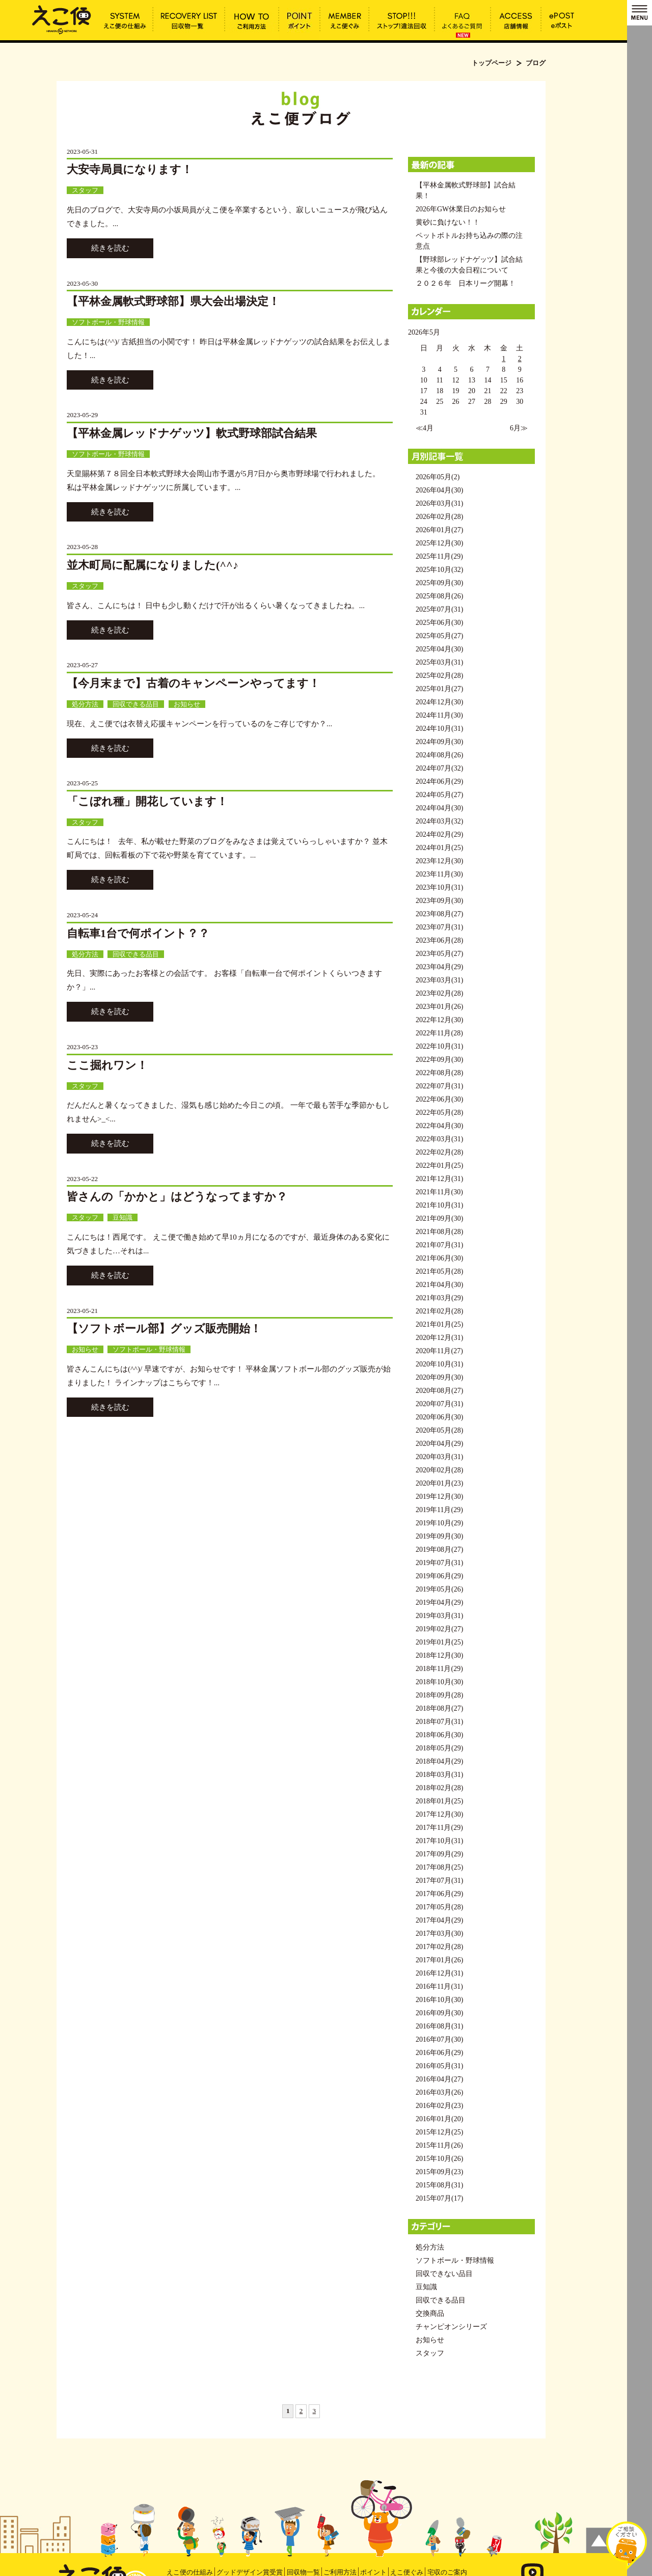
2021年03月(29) (439, 1298)
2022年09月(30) (439, 1059)
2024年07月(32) (439, 768)
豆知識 (122, 1217)
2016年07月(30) (439, 2039)
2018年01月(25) (439, 1801)
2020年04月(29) (439, 1443)
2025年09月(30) (439, 583)
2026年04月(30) (439, 490)
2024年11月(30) (439, 715)
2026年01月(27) (439, 530)
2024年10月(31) (439, 728)
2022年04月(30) (439, 1126)
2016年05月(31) (439, 2066)
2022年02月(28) (439, 1152)
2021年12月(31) (439, 1179)
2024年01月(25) (439, 848)
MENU (639, 12)
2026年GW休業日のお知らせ (461, 209)
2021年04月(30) (439, 1285)
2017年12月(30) (439, 1814)
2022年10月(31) (439, 1046)
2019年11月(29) (439, 1510)
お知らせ (187, 704)
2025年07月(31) (439, 609)
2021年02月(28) (439, 1311)
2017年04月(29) (439, 1920)
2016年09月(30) (439, 2013)
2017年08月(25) (439, 1867)
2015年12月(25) (439, 2132)
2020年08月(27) (439, 1390)
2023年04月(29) (439, 967)
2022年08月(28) (439, 1073)
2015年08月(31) (439, 2185)
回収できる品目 (136, 704)
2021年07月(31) (439, 1245)
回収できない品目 (444, 2274)
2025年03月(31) (439, 662)
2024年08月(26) (439, 755)
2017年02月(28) (439, 1947)
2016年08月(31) (439, 2026)
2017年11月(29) (439, 1827)
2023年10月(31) (439, 887)
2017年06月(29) (439, 1894)
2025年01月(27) (439, 689)
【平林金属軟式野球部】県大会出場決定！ (173, 301)
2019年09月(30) (439, 1536)
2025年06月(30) (439, 622)
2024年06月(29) (439, 781)
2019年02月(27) (439, 1629)
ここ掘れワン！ (107, 1065)
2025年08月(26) (439, 596)
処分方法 (85, 704)
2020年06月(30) (439, 1417)
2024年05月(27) (439, 795)
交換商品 (430, 2313)
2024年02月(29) (439, 834)
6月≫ (519, 428)
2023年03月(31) (439, 980)
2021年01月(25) (439, 1324)
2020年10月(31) (439, 1364)
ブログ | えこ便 (61, 19)
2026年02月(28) (439, 516)
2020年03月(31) (439, 1457)
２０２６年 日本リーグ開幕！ (465, 283)
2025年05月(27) (439, 636)
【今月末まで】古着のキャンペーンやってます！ (193, 683)
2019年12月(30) (439, 1496)
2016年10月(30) (439, 2000)
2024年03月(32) (439, 821)
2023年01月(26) (439, 1006)
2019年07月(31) (439, 1563)
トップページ (491, 63)
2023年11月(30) (439, 874)
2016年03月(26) (439, 2092)
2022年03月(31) (439, 1139)
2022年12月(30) (439, 1020)
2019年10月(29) (439, 1523)
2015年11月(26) (439, 2145)
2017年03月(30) (439, 1933)
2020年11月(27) (439, 1351)
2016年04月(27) (439, 2079)
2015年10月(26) (439, 2158)
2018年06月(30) (439, 1735)
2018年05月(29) (439, 1748)
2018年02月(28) (439, 1788)
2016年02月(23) (439, 2105)
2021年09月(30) (439, 1218)
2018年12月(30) (439, 1655)
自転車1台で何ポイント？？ (138, 933)
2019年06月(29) (439, 1576)
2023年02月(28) (439, 993)
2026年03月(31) (439, 503)
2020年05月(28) (439, 1430)
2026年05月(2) (437, 477)
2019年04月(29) (439, 1602)
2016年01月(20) (439, 2119)
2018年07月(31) (439, 1721)
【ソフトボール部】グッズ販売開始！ (164, 1328)
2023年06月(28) (439, 940)
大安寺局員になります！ (130, 169)
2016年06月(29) (439, 2053)
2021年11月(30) (439, 1192)
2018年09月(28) (439, 1695)
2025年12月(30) (439, 543)
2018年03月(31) (439, 1774)
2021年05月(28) (439, 1271)
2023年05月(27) (439, 953)
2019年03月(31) (439, 1616)
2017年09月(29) (439, 1854)
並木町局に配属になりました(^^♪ (152, 565)
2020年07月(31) (439, 1404)
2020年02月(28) (439, 1470)
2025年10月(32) (439, 569)
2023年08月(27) (439, 914)
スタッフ (85, 190)
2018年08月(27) (439, 1708)
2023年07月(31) (439, 927)
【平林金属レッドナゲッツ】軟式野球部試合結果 (192, 433)
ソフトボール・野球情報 (108, 322)
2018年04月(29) (439, 1761)
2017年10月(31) (439, 1841)
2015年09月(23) (439, 2172)
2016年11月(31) (439, 1986)
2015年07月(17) (439, 2198)
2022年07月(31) (439, 1086)
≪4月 (424, 428)
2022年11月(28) (439, 1033)
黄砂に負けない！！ (448, 222)
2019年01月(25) (439, 1642)
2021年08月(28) (439, 1232)
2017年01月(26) (439, 1960)
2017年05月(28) (439, 1907)
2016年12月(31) (439, 1973)
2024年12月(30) (439, 702)
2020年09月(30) (439, 1377)
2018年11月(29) (439, 1669)
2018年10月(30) (439, 1682)
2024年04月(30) (439, 808)
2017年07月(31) (439, 1880)
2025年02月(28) (439, 675)
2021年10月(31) (439, 1205)
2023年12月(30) (439, 861)
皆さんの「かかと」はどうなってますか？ (177, 1196)
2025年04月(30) (439, 649)
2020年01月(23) (439, 1483)
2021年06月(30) (439, 1258)
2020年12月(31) (439, 1337)
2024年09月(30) (439, 742)
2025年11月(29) (439, 556)
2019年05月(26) (439, 1589)
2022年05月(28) (439, 1112)
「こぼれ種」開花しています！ (147, 801)
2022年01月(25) (439, 1165)
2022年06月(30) (439, 1099)
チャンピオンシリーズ (451, 2327)
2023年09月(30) (439, 901)
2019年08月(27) (439, 1549)
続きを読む (110, 248)
